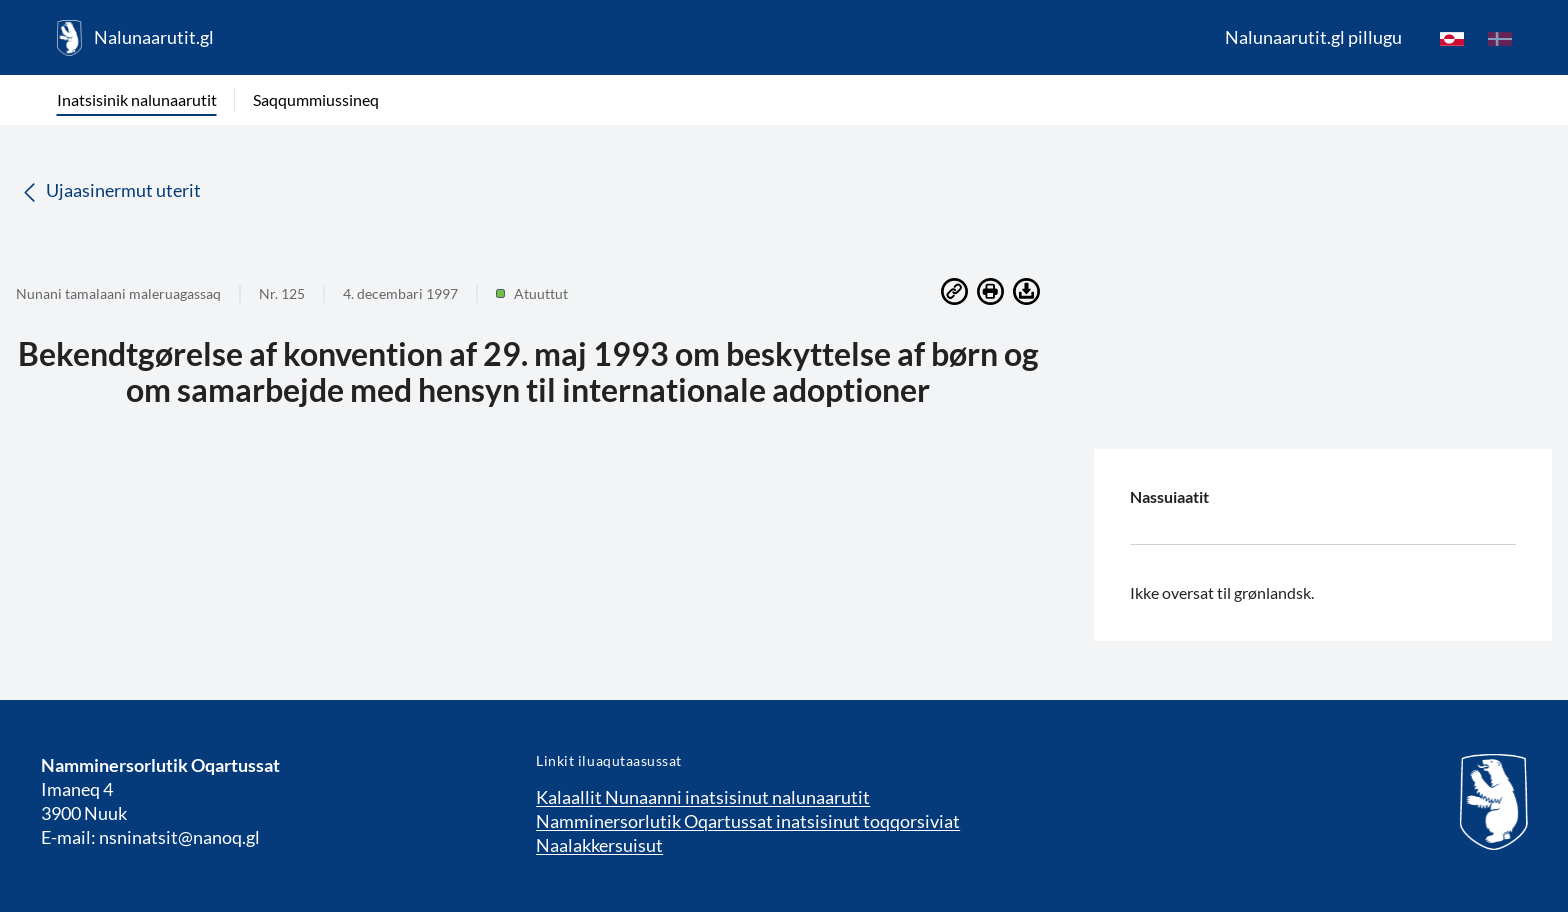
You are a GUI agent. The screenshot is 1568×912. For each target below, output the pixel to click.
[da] (1500, 38)
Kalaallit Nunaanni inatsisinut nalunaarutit (703, 797)
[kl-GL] (1452, 38)
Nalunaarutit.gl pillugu (1313, 37)
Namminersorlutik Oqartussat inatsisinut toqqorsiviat (748, 821)
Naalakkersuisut (599, 845)
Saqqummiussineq (316, 99)
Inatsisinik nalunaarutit (137, 99)
